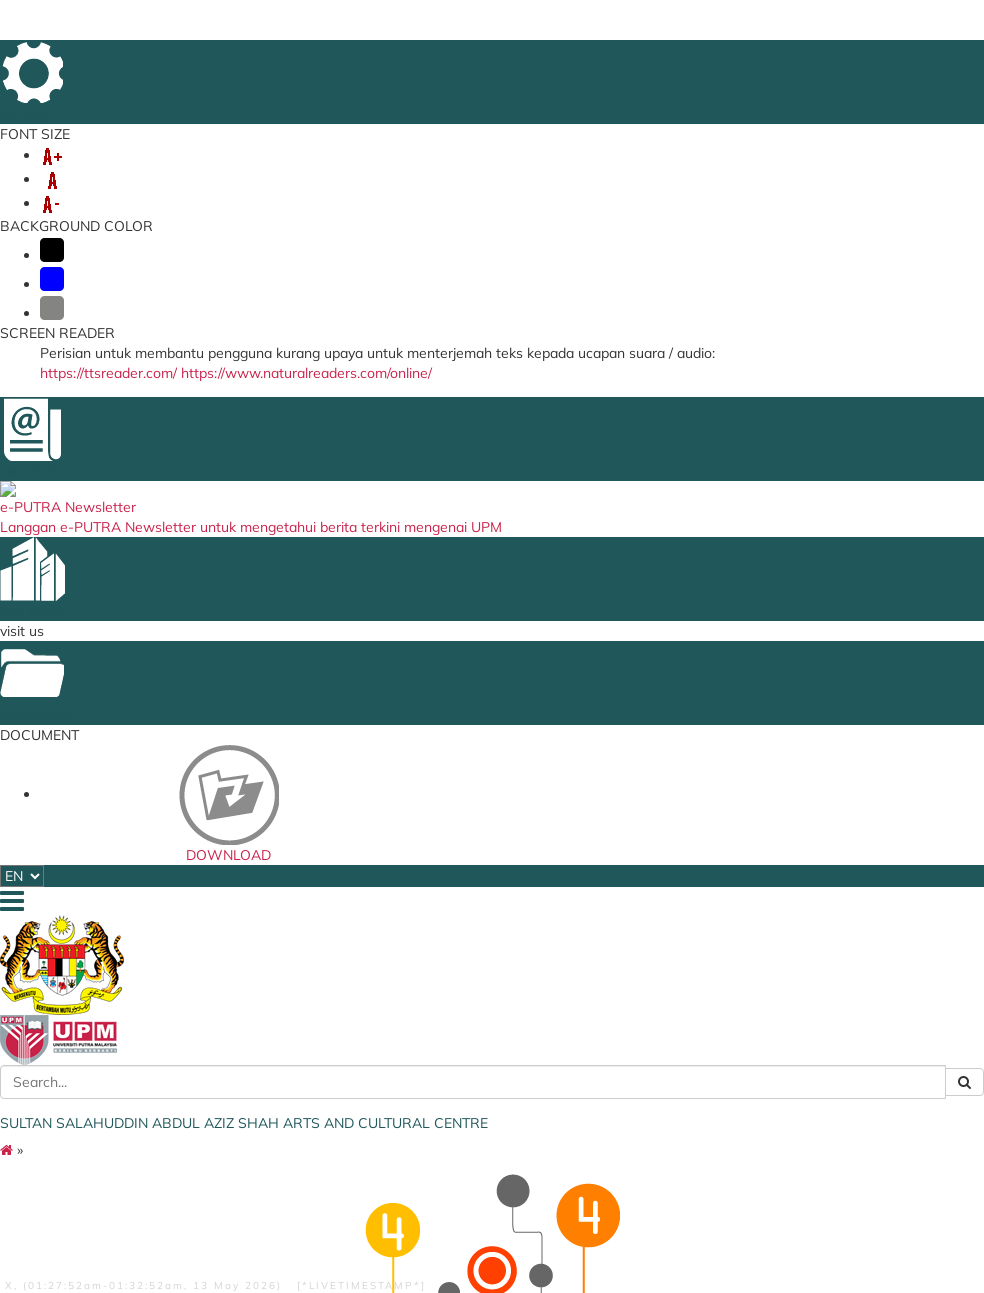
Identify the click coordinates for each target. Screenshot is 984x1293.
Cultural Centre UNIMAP (489, 1122)
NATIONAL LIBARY (627, 864)
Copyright (469, 1218)
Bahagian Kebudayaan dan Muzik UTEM (486, 888)
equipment (302, 683)
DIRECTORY (710, 58)
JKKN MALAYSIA (621, 826)
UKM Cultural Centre (479, 974)
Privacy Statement (381, 1218)
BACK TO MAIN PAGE (478, 567)
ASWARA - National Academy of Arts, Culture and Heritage (643, 796)
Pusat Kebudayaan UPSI (490, 1073)
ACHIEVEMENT (401, 172)
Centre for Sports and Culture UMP (482, 1017)
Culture (293, 702)
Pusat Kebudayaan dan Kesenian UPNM (487, 1165)
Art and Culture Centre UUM (485, 688)
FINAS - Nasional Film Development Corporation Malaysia (635, 755)
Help (124, 1218)
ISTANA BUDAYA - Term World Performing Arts (641, 718)
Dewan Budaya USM (480, 732)
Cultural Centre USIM (481, 713)
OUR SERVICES (216, 172)
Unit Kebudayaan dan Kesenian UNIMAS (483, 949)
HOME (573, 58)
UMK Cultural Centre (479, 993)
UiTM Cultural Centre (481, 812)
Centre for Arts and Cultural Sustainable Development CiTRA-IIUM (482, 848)
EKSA (724, 172)
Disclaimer (178, 1218)
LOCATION (786, 58)
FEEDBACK (633, 58)
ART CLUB (507, 172)
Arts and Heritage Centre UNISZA (491, 787)
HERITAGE (651, 172)
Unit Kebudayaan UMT (485, 1141)
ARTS (579, 172)
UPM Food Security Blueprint (627, 688)
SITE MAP (896, 58)
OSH (777, 172)
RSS (130, 1232)
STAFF (309, 172)
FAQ (841, 58)
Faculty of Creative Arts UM (487, 756)
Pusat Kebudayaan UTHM (476, 1097)
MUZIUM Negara (622, 845)
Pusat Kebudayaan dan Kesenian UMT (487, 1047)
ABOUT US (107, 172)
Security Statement (269, 1218)
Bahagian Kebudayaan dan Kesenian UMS (486, 919)
